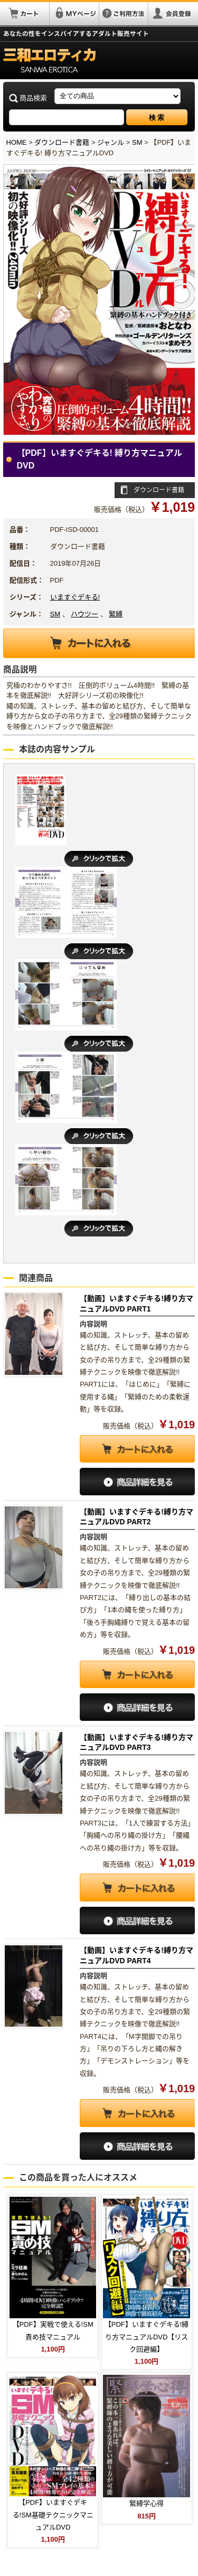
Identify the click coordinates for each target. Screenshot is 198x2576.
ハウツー (84, 614)
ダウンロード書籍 (61, 142)
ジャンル (110, 142)
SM (137, 142)
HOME (16, 142)
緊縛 (115, 614)
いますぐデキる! (75, 597)
